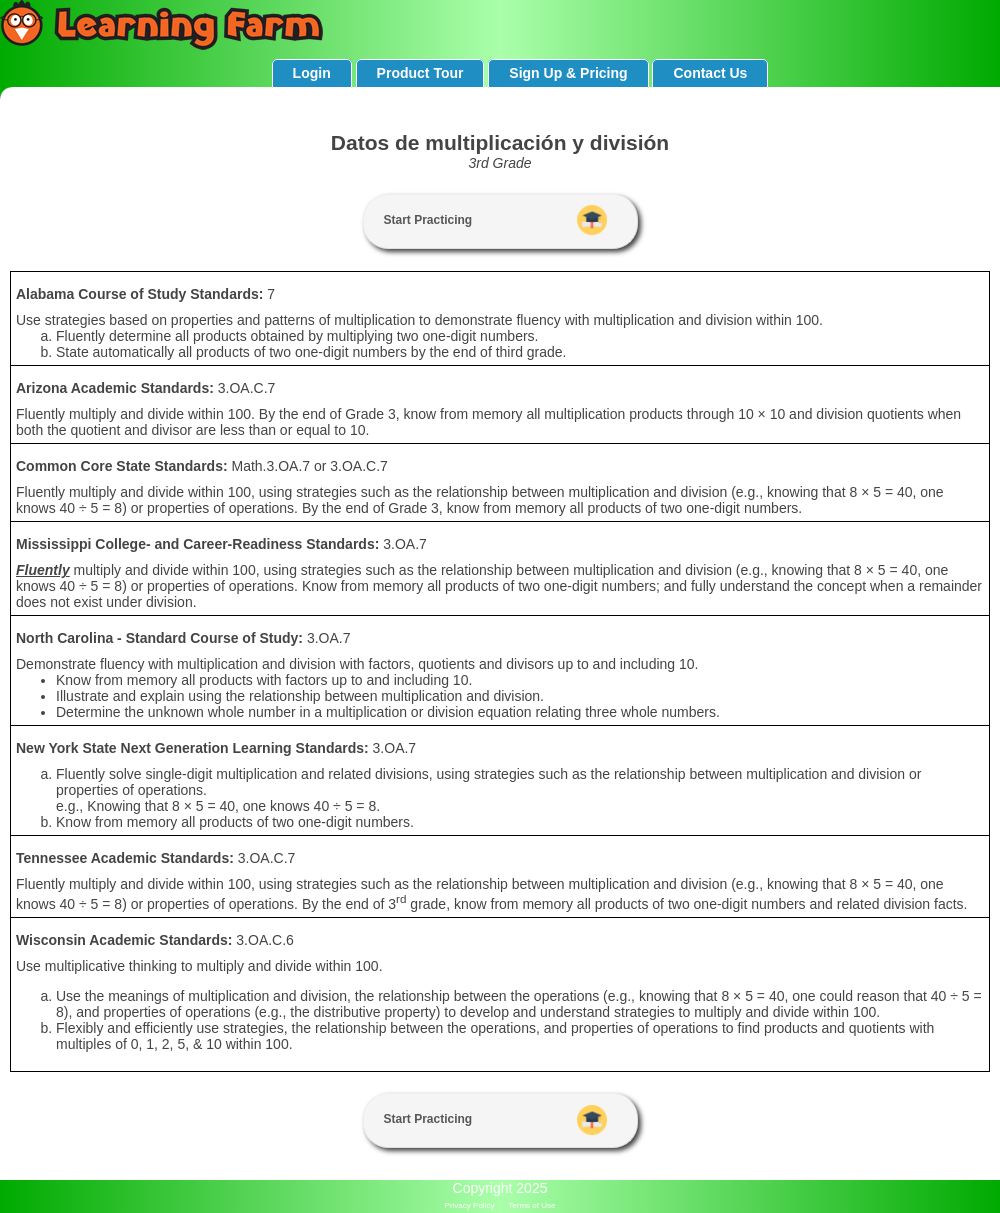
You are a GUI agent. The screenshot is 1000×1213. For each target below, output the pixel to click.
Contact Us (710, 73)
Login (312, 73)
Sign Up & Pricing (568, 73)
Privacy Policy (470, 1205)
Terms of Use (531, 1205)
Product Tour (420, 73)
